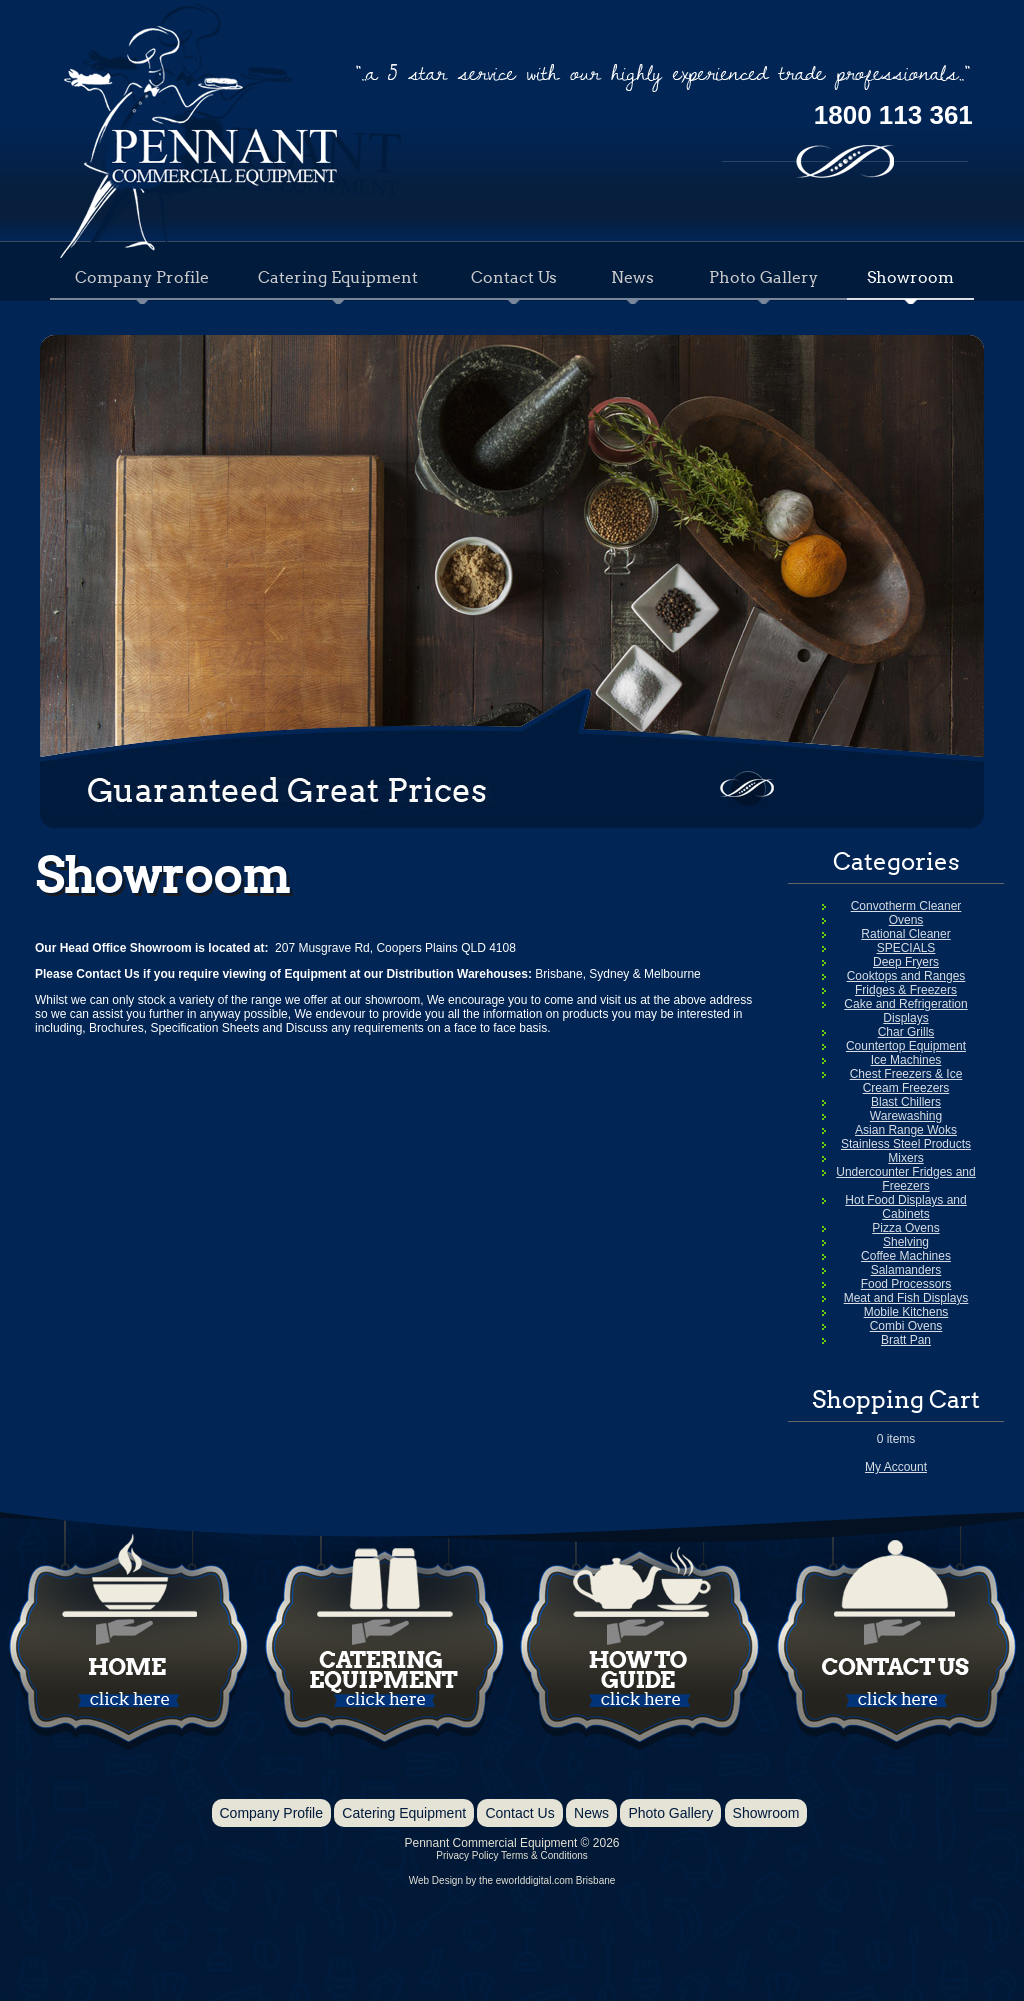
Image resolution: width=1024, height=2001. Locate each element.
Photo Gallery (763, 277)
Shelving (906, 1242)
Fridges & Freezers (906, 990)
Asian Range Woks (906, 1130)
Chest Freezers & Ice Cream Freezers (906, 1081)
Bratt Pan (906, 1340)
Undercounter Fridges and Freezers (905, 1179)
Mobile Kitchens (906, 1312)
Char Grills (906, 1032)
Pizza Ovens (905, 1228)
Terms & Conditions (544, 1855)
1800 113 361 (893, 115)
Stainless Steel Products (906, 1144)
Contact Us (514, 277)
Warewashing (906, 1116)
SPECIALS (906, 948)
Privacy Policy (467, 1855)
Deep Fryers (906, 962)
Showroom (910, 277)
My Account (896, 1467)
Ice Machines (906, 1060)
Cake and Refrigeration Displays (905, 1011)
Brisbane (595, 1880)
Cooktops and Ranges (906, 976)
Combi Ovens (906, 1326)
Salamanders (906, 1270)
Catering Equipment (338, 277)
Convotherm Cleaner (906, 906)
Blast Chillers (906, 1102)
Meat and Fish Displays (906, 1298)
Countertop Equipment (906, 1046)
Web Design (436, 1880)
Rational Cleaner (905, 934)
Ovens (906, 920)
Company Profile (142, 277)
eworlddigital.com (534, 1880)
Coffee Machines (906, 1256)
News (632, 277)
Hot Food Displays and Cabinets (905, 1207)
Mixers (905, 1158)
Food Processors (906, 1284)
